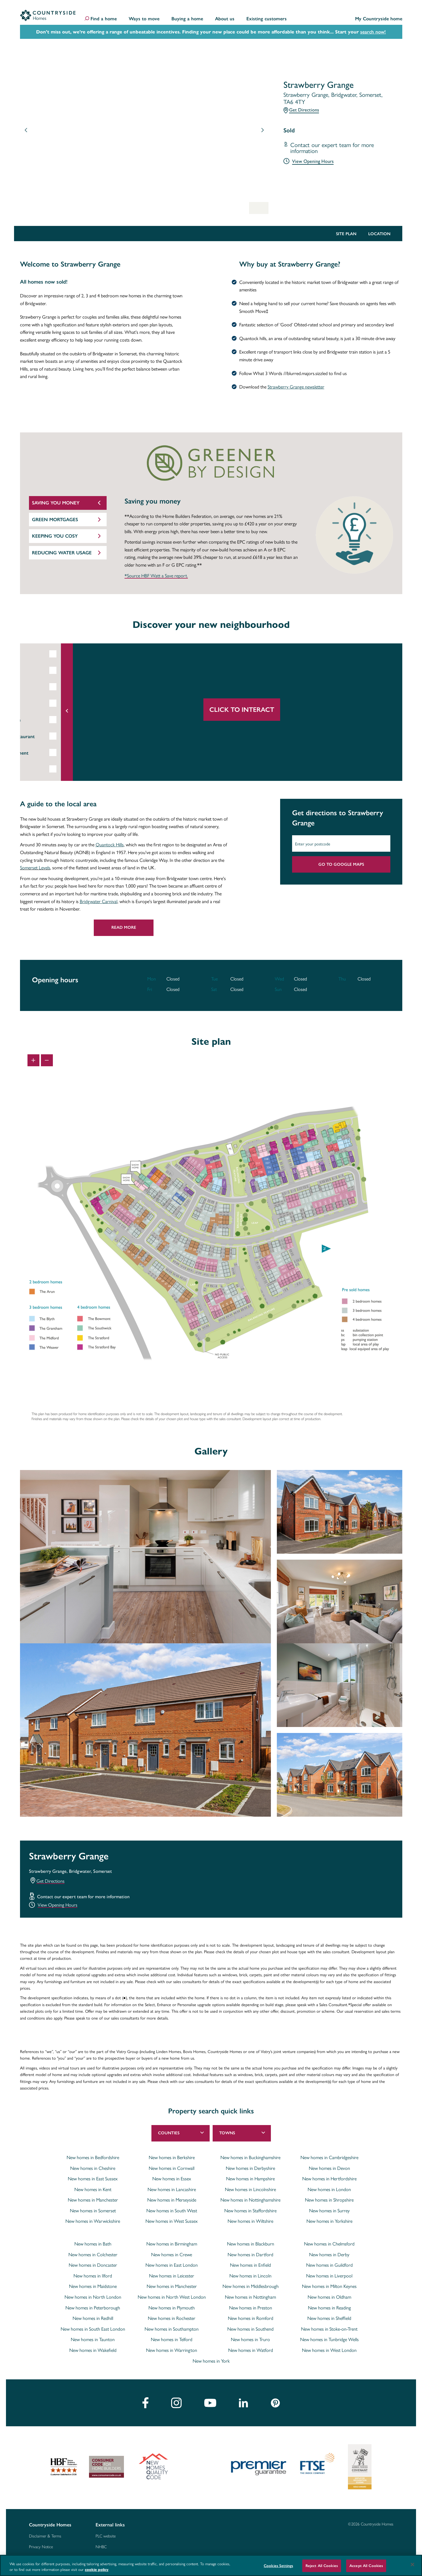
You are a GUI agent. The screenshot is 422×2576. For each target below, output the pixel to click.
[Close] (412, 2564)
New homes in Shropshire (329, 2199)
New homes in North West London (172, 2296)
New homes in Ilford (92, 2275)
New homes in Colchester (92, 2254)
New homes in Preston (250, 2307)
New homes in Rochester (171, 2318)
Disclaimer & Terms (45, 2536)
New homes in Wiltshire (250, 2221)
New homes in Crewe (171, 2254)
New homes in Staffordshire (250, 2210)
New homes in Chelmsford (329, 2243)
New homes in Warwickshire (92, 2221)
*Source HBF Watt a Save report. (156, 576)
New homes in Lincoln (250, 2275)
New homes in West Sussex (171, 2221)
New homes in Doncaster (93, 2265)
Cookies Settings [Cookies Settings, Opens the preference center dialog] (278, 2565)
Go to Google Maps (341, 864)
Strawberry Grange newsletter (296, 386)
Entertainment (53, 753)
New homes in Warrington (171, 2350)
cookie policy (96, 2569)
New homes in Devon (329, 2168)
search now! (373, 32)
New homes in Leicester (171, 2275)
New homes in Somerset (93, 2210)
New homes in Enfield (250, 2265)
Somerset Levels (35, 867)
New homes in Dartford (250, 2254)
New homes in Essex (171, 2178)
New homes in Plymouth (171, 2307)
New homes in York (211, 2360)
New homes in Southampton (172, 2328)
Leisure (45, 703)
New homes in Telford (171, 2339)
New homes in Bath (92, 2243)
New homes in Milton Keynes (329, 2286)
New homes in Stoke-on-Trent (329, 2328)
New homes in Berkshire (172, 2157)
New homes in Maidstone (93, 2286)
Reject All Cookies (322, 2565)
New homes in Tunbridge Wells (329, 2339)
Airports (47, 687)
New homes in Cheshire (92, 2168)
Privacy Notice (41, 2547)
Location (379, 233)
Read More (123, 927)
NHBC (101, 2547)
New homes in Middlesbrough (250, 2286)
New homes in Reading (329, 2307)
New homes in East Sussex (93, 2178)
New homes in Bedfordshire (93, 2157)
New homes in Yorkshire (329, 2221)
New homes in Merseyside (171, 2199)
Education (48, 654)
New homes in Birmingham (171, 2243)
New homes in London (329, 2189)
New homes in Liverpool (329, 2275)
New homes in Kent (92, 2189)
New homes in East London (171, 2265)
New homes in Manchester (93, 2199)
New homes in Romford (250, 2318)
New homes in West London (329, 2350)
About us (224, 19)
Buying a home (187, 19)
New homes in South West (171, 2210)
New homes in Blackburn (250, 2243)
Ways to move (144, 19)
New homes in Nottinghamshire (250, 2199)
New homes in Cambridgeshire (329, 2157)
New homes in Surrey (329, 2210)
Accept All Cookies (366, 2565)
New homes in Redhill (93, 2318)
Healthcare (49, 720)
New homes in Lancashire (172, 2189)
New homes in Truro (250, 2339)
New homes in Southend (250, 2328)
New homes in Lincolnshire (250, 2189)
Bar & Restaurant (56, 736)
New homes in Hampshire (250, 2178)
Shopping (47, 769)
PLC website (106, 2536)
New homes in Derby (329, 2254)
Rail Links (48, 671)
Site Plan (346, 233)
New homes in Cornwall (171, 2168)
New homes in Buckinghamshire (250, 2157)
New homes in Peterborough (92, 2307)
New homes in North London (93, 2296)
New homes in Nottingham (250, 2296)
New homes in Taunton (93, 2339)
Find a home (103, 19)
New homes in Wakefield (92, 2350)
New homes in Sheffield (329, 2318)
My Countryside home (378, 19)
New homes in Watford (250, 2350)
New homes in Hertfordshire (329, 2178)
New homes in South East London (93, 2328)
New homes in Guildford (329, 2265)
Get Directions (304, 110)
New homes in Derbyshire (250, 2168)
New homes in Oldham (329, 2296)
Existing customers (266, 19)
